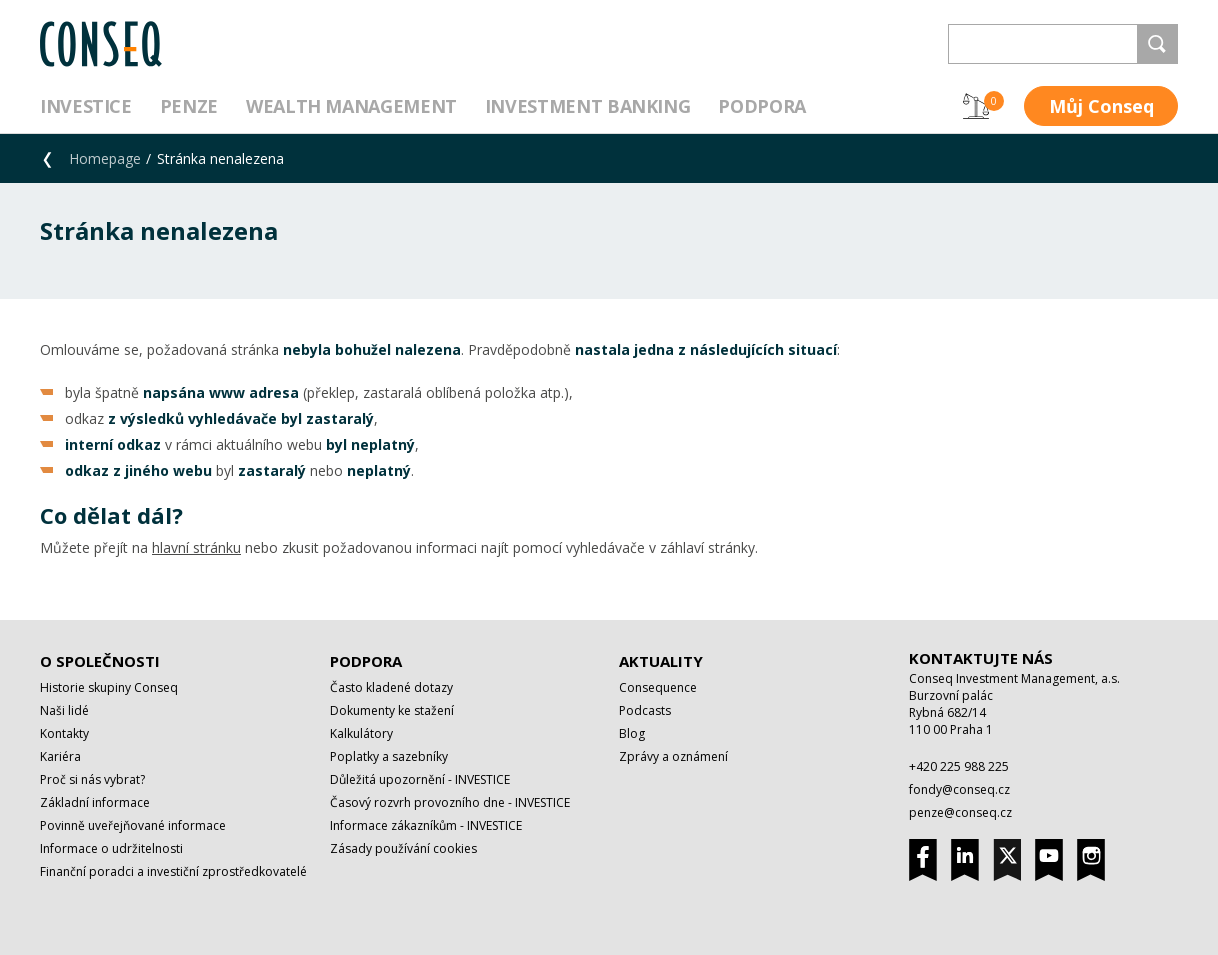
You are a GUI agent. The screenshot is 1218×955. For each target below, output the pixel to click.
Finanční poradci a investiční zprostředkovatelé (173, 871)
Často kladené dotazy (391, 687)
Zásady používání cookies (403, 848)
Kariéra (60, 756)
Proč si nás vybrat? (92, 779)
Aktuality (661, 661)
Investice (86, 106)
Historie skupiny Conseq (109, 687)
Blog (632, 733)
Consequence (658, 687)
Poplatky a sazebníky (389, 756)
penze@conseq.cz (960, 812)
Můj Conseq (1101, 106)
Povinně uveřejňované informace (133, 825)
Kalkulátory (361, 733)
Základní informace (95, 802)
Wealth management (351, 106)
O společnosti (100, 661)
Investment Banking (588, 106)
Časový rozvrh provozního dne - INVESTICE (450, 802)
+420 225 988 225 (959, 766)
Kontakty (64, 733)
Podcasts (645, 710)
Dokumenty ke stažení (392, 710)
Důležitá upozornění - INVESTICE (420, 779)
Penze (189, 106)
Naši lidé (64, 710)
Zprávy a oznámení (673, 756)
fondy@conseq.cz (959, 789)
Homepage (105, 158)
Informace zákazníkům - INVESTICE (426, 825)
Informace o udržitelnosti (111, 848)
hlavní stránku (196, 547)
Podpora (761, 106)
